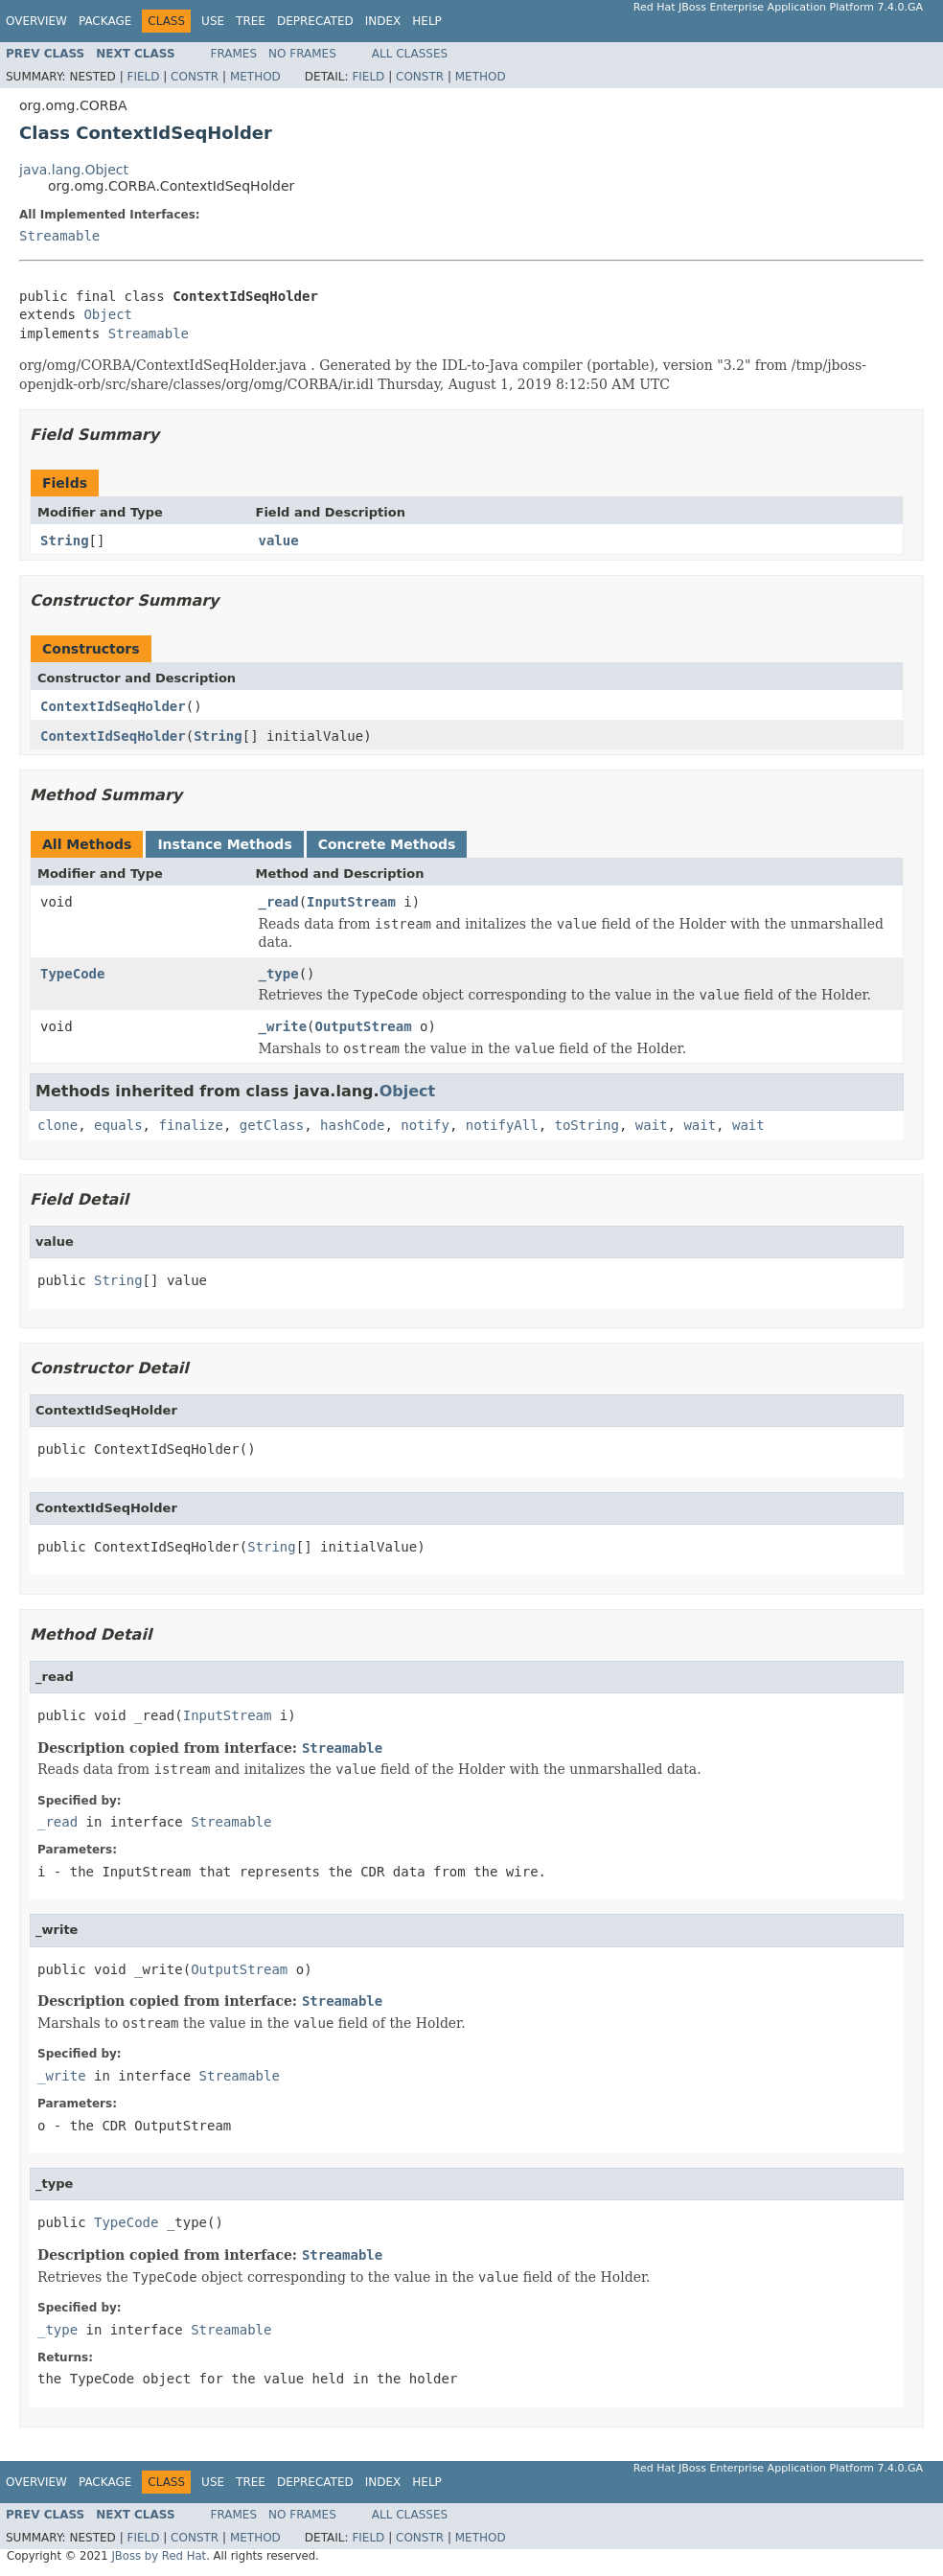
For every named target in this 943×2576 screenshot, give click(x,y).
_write (283, 1026)
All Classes (410, 53)
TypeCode (72, 973)
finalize (190, 1125)
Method (255, 76)
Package (105, 21)
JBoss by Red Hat (158, 2556)
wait (651, 1125)
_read (279, 901)
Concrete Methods (387, 844)
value (279, 540)
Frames (234, 53)
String (64, 540)
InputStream (351, 901)
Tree (250, 21)
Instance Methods (224, 844)
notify (425, 1125)
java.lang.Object (73, 169)
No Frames (302, 53)
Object (107, 314)
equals (118, 1125)
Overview (36, 21)
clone (57, 1125)
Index (383, 21)
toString (587, 1125)
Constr (194, 76)
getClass (272, 1125)
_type (279, 973)
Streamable (59, 235)
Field (142, 76)
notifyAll (502, 1125)
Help (427, 21)
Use (212, 21)
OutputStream (363, 1026)
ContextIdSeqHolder (113, 706)
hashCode (352, 1125)
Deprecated (315, 21)
